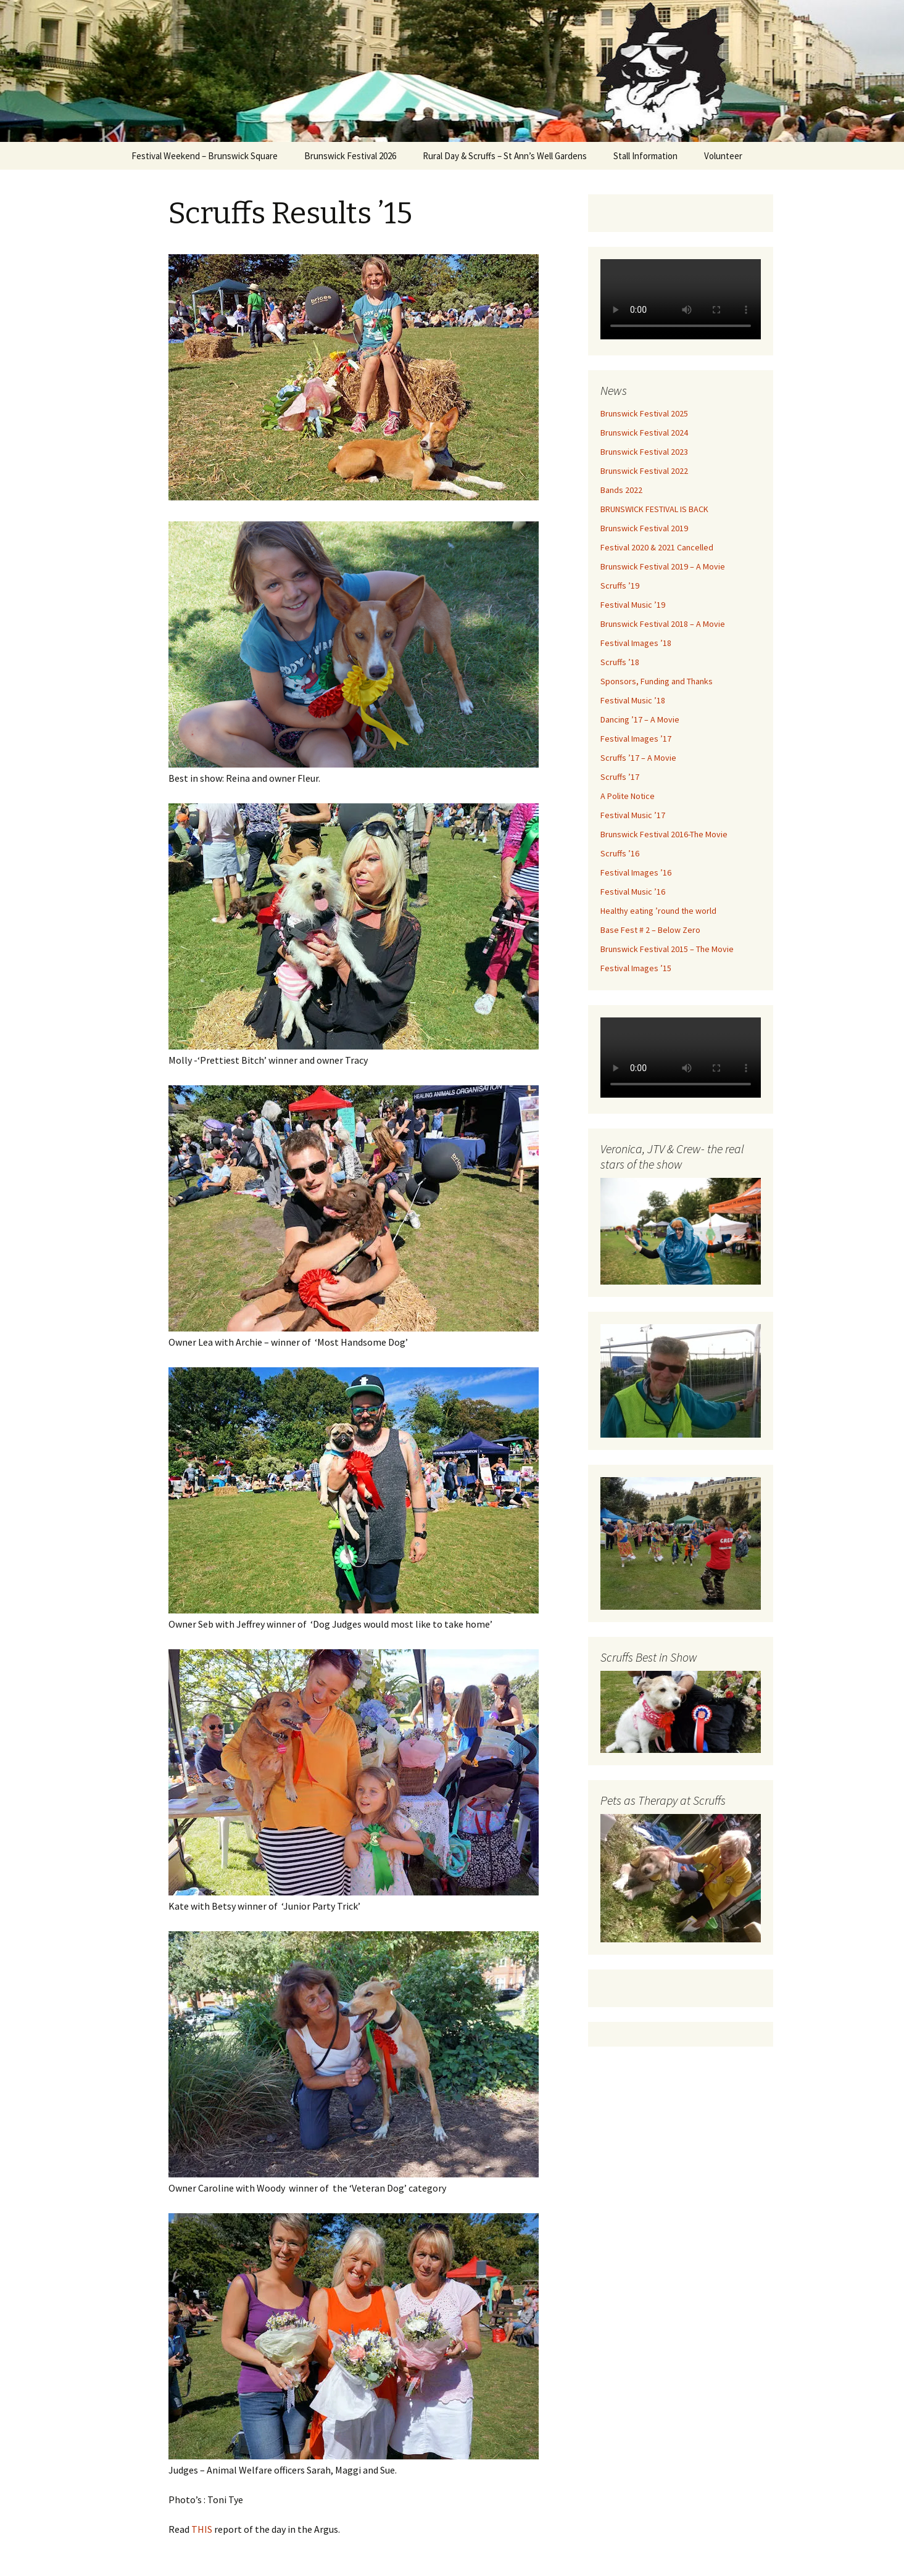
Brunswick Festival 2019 (644, 528)
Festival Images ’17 (635, 738)
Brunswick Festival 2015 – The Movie (667, 949)
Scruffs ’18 (619, 662)
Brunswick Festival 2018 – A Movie (662, 623)
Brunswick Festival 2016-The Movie (664, 834)
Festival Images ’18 (635, 642)
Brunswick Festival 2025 (644, 413)
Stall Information (645, 156)
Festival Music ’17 (632, 815)
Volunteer (723, 156)
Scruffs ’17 (619, 776)
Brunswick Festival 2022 (644, 470)
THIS (200, 2529)
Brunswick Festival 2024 (644, 432)
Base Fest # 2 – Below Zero (650, 929)
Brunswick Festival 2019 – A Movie (662, 566)
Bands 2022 (621, 489)
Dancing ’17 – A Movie (639, 719)
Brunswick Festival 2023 (644, 451)
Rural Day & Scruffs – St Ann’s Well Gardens (505, 156)
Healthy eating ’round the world (658, 910)
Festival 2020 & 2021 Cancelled (656, 547)
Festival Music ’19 (632, 604)
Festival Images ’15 (635, 968)
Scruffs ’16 (619, 853)
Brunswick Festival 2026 (350, 156)
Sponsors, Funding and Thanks (656, 681)
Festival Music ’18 (632, 700)
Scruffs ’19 (619, 585)
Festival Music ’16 (632, 891)
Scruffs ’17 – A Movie (638, 757)
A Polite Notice (627, 795)
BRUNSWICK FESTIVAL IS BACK (654, 509)
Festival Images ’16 (635, 872)
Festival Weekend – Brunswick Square (204, 156)
